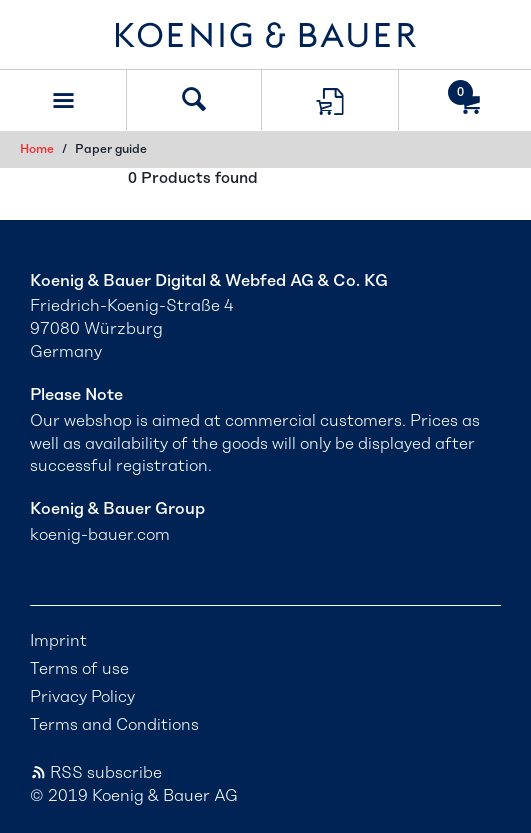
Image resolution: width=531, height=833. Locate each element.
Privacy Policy (82, 697)
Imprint (58, 641)
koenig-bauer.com (100, 535)
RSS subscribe (96, 773)
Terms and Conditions (114, 725)
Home (37, 149)
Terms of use (79, 669)
